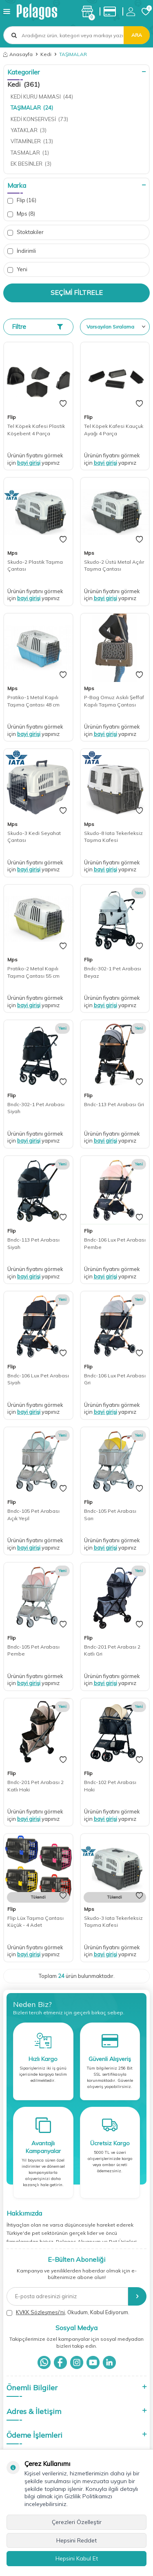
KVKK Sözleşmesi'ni (40, 2312)
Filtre (37, 327)
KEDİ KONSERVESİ (39, 119)
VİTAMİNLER (32, 141)
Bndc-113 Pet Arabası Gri (114, 1104)
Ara (136, 35)
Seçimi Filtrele (77, 292)
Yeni (17, 269)
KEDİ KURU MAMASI (42, 96)
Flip (21, 200)
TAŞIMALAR (32, 107)
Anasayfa (18, 54)
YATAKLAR (29, 130)
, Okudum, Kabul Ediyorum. (68, 2312)
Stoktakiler (25, 232)
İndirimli (21, 250)
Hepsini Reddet (76, 2540)
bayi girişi (28, 462)
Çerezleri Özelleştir (77, 2522)
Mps (21, 213)
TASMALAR (30, 152)
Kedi (45, 54)
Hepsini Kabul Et (76, 2558)
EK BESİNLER (31, 163)
